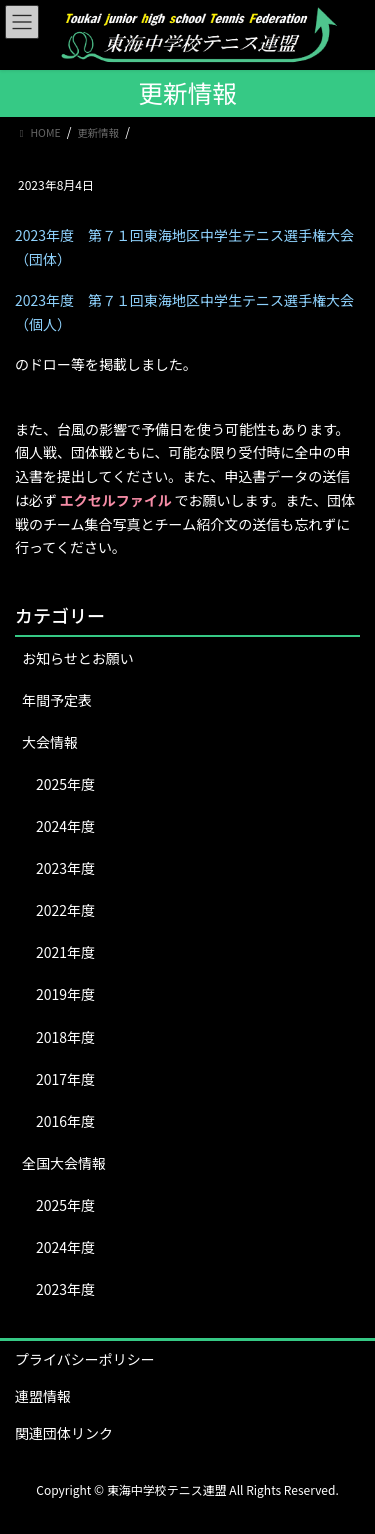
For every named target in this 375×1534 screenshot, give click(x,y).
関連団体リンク (64, 1433)
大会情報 (50, 742)
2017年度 (65, 1079)
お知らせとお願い (78, 658)
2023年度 (65, 868)
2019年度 (65, 994)
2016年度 (65, 1121)
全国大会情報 (64, 1163)
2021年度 (65, 952)
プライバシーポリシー (85, 1359)
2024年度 (65, 826)
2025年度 (65, 784)
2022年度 (65, 910)
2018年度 (65, 1037)
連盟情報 (43, 1396)
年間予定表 (57, 700)
